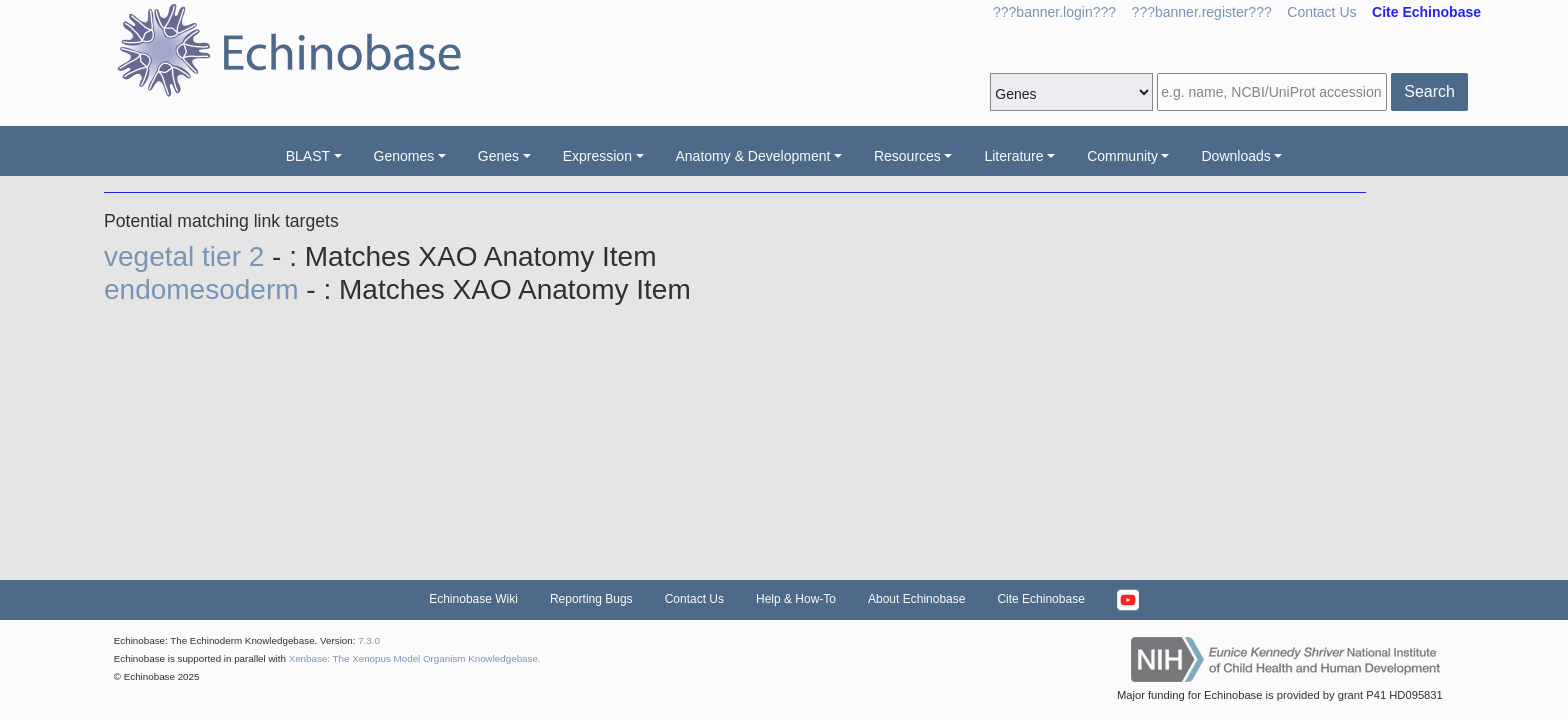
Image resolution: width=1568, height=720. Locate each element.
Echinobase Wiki (473, 599)
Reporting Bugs (591, 599)
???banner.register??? (1202, 12)
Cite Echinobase (1040, 599)
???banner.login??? (1054, 12)
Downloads (1235, 156)
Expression (597, 156)
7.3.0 (369, 640)
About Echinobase (916, 599)
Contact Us (1321, 12)
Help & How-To (796, 599)
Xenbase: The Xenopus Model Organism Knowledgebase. (415, 658)
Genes (498, 156)
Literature (1013, 156)
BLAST (308, 156)
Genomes (404, 156)
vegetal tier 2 (188, 256)
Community (1122, 156)
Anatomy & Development (753, 156)
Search (1429, 91)
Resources (907, 156)
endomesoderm (205, 289)
